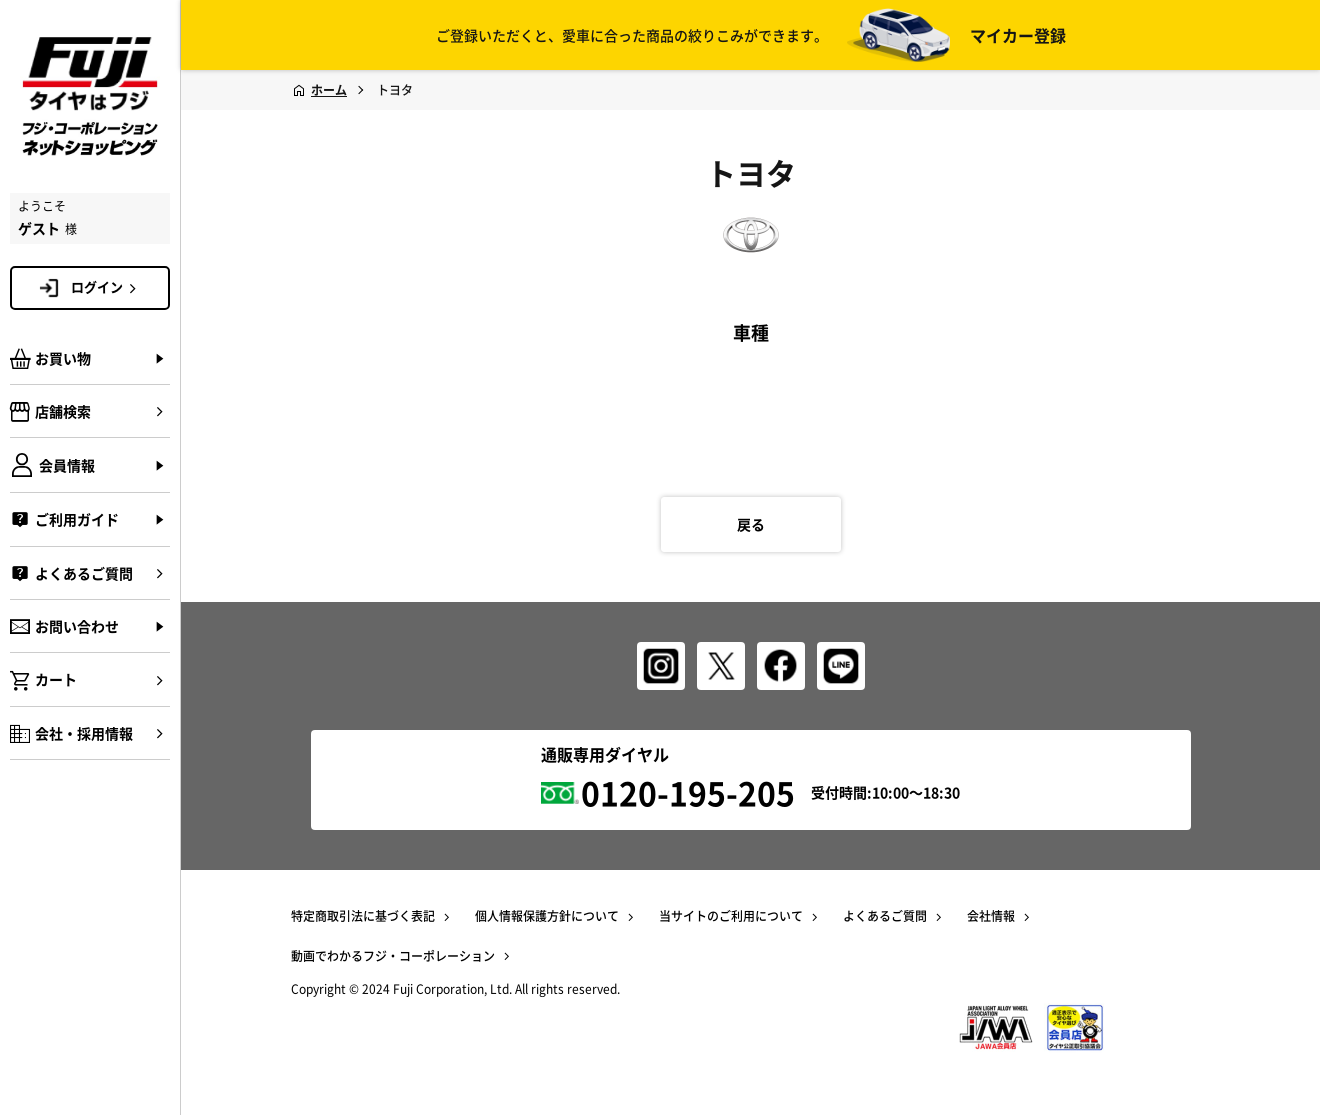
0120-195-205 (688, 792)
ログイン (107, 287)
